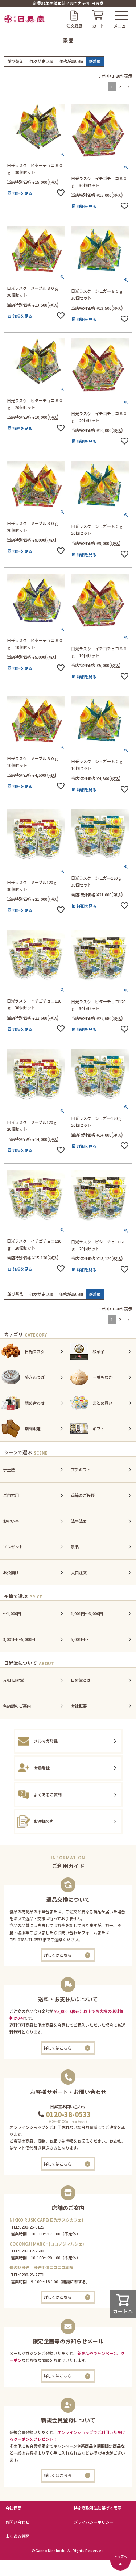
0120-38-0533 (68, 2114)
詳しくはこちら (57, 1955)
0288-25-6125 (31, 2227)
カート (98, 26)
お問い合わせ (17, 2522)
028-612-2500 (31, 2251)
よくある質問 (17, 2536)
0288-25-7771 (31, 2274)
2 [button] (120, 86)
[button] (128, 87)
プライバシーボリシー (94, 2522)
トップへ (120, 2556)
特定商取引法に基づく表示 (97, 2508)
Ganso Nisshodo (50, 2550)
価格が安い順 (41, 61)
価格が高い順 (71, 61)
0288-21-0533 (30, 1939)
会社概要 (13, 2508)
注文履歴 (74, 26)
